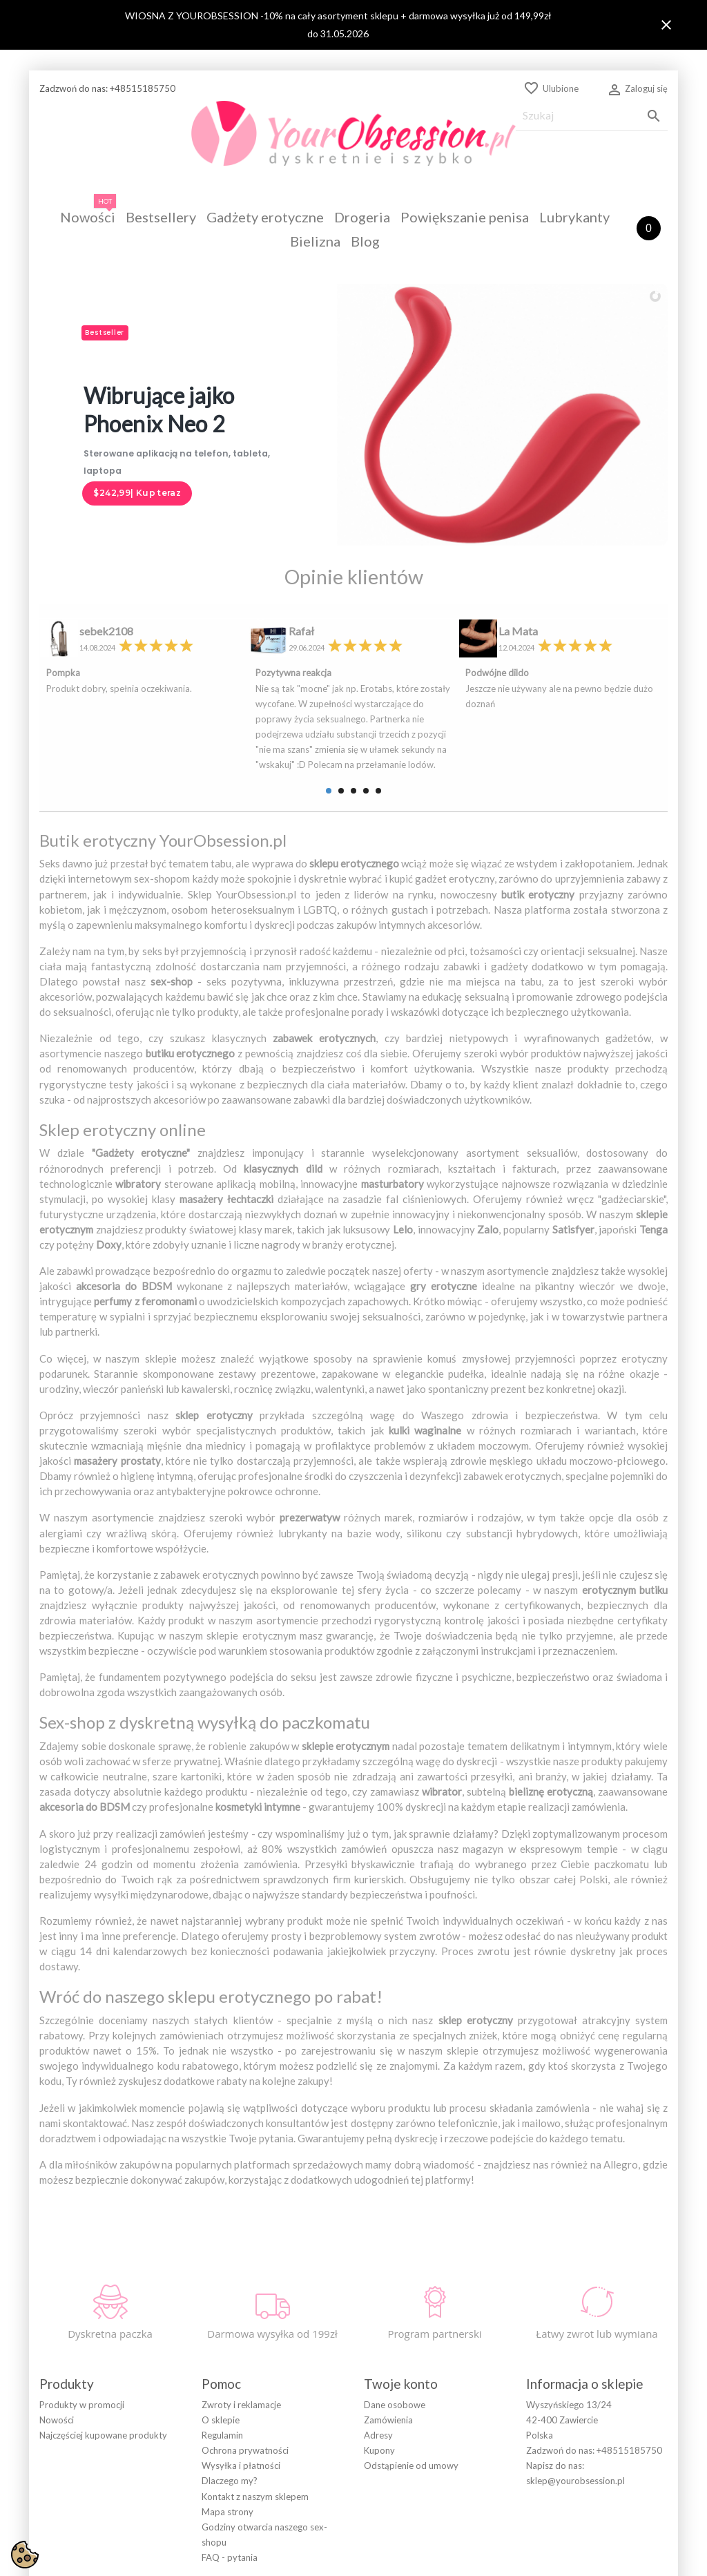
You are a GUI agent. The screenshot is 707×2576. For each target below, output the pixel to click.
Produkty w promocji (81, 2328)
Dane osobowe (394, 2328)
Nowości (56, 2343)
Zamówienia (388, 2343)
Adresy (378, 2359)
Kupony (379, 2374)
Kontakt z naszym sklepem (255, 2419)
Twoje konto (401, 2307)
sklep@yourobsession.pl (575, 2404)
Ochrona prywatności (245, 2374)
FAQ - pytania (230, 2480)
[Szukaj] (592, 116)
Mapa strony (227, 2435)
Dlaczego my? (230, 2404)
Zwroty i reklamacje (241, 2328)
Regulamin (222, 2359)
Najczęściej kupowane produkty (103, 2359)
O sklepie (221, 2343)
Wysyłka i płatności (241, 2389)
